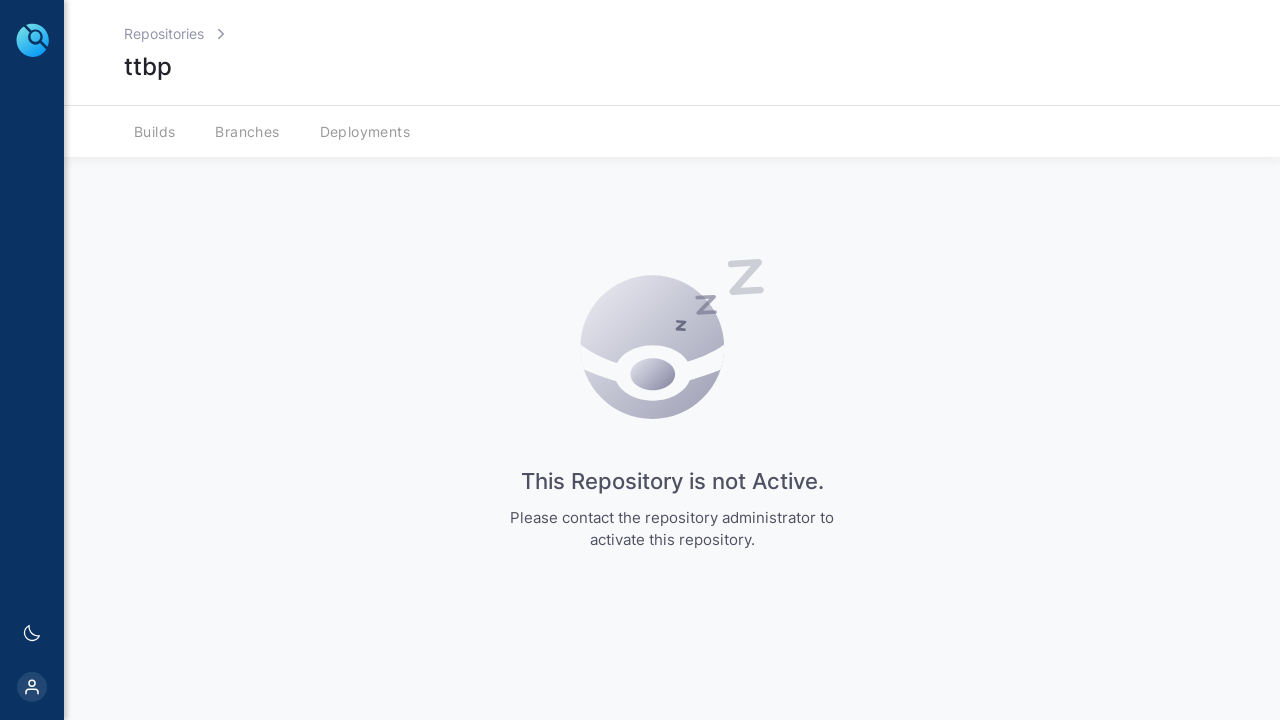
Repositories (164, 33)
